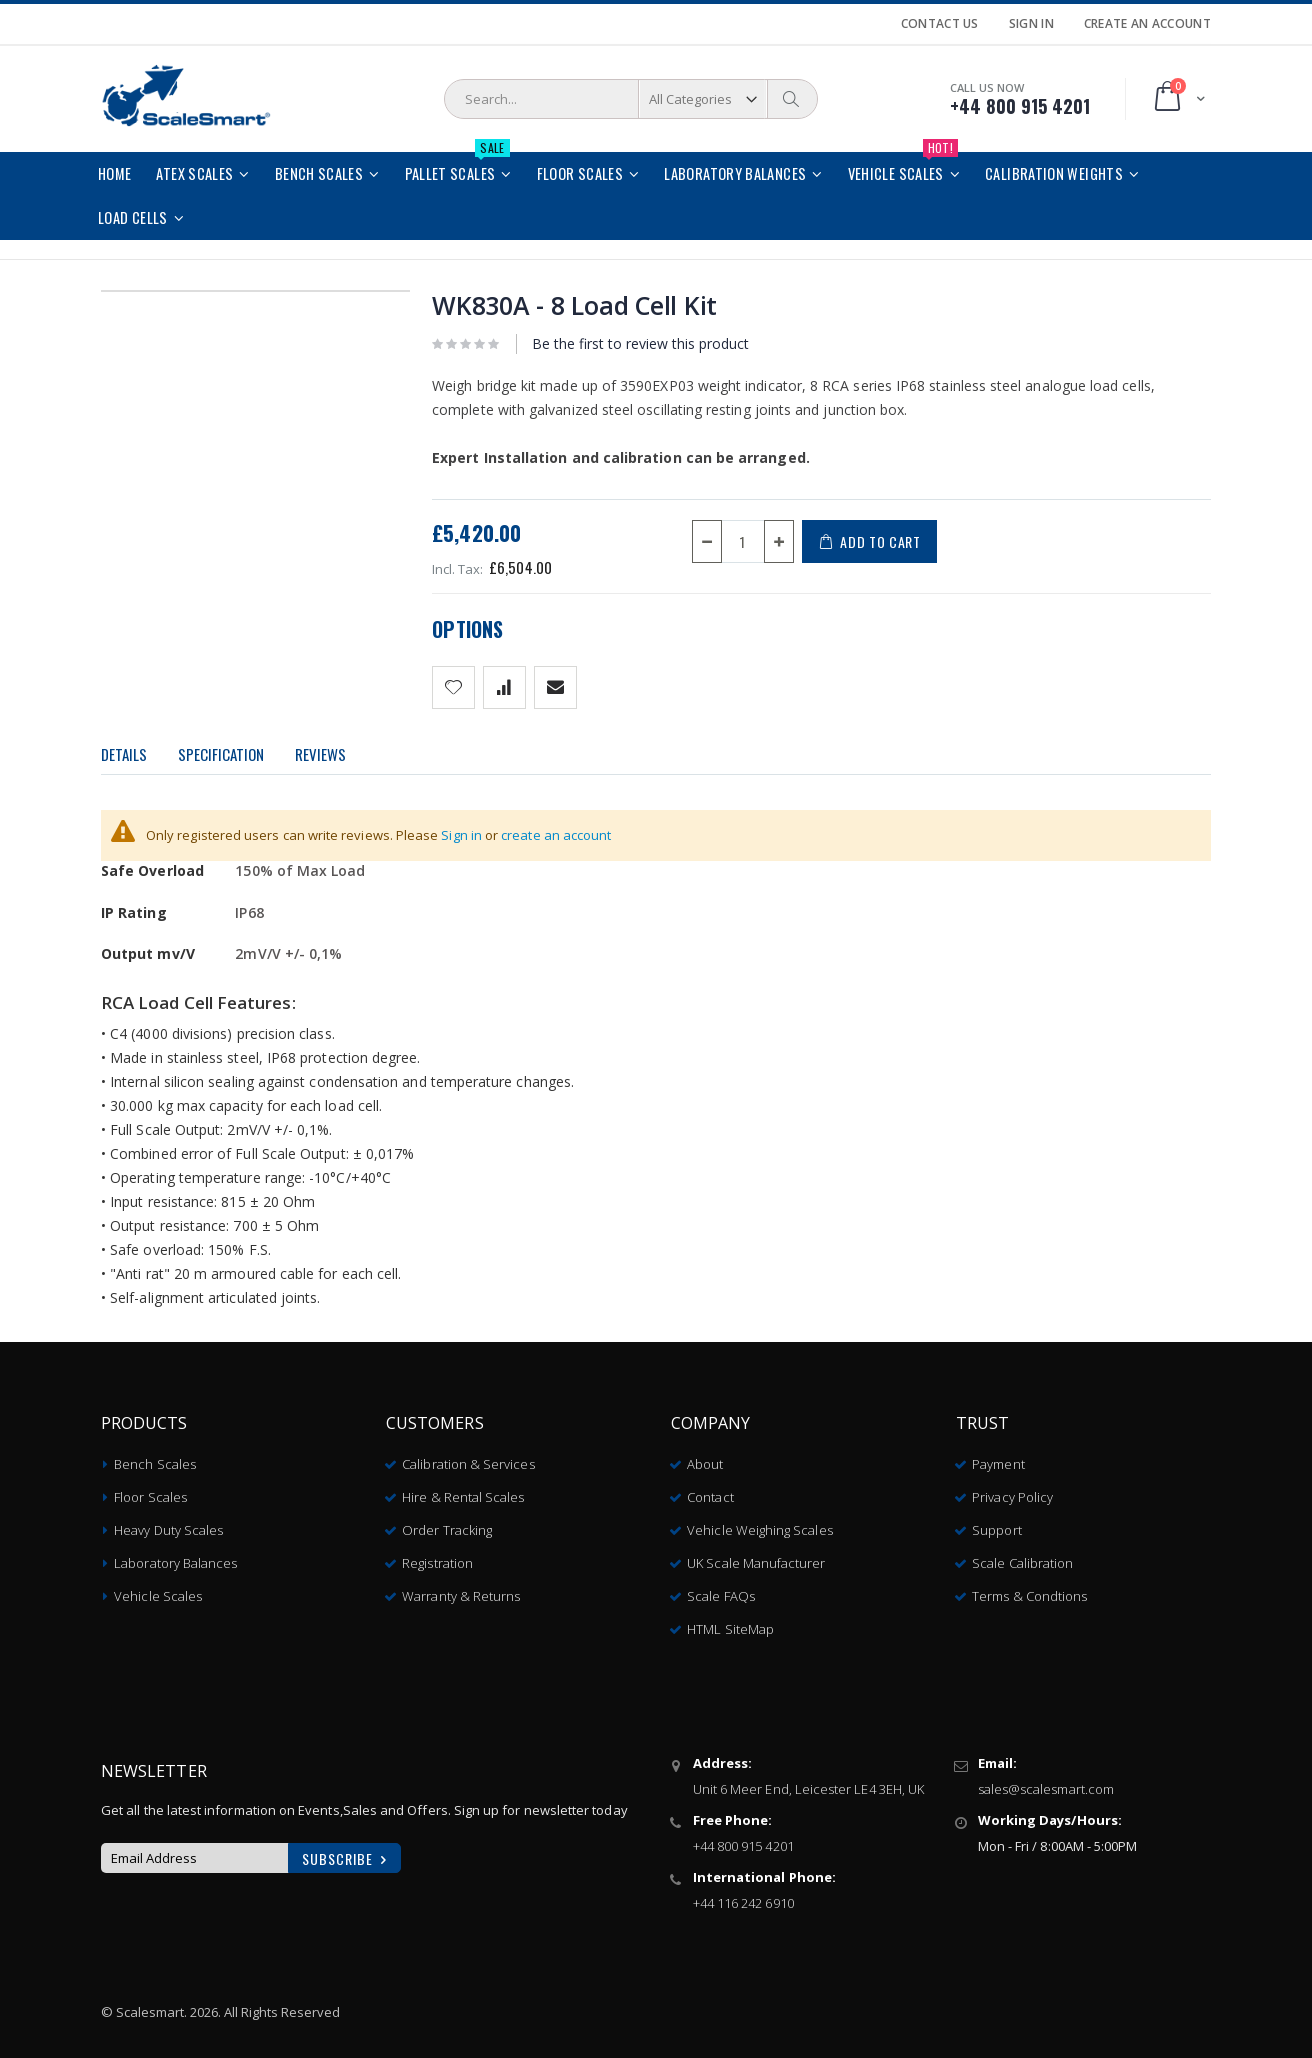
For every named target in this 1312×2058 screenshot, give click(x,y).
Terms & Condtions (1029, 1589)
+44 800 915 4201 (743, 1839)
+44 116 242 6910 (743, 1896)
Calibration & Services (468, 1457)
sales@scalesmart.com (1046, 1782)
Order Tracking (447, 1523)
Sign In (1031, 24)
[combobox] (631, 99)
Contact (710, 1490)
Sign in (461, 835)
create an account (556, 835)
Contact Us (940, 24)
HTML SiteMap (730, 1622)
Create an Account (1147, 24)
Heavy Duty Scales (168, 1523)
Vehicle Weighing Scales (760, 1523)
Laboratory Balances (175, 1556)
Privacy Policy (1012, 1490)
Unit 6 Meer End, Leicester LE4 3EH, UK (808, 1782)
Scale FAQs (721, 1589)
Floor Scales (150, 1490)
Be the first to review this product (640, 343)
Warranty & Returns (461, 1589)
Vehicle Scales (158, 1589)
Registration (437, 1556)
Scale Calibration (1022, 1556)
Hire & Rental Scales (463, 1490)
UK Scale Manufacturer (756, 1556)
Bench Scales (155, 1457)
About (705, 1457)
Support (996, 1523)
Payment (998, 1457)
